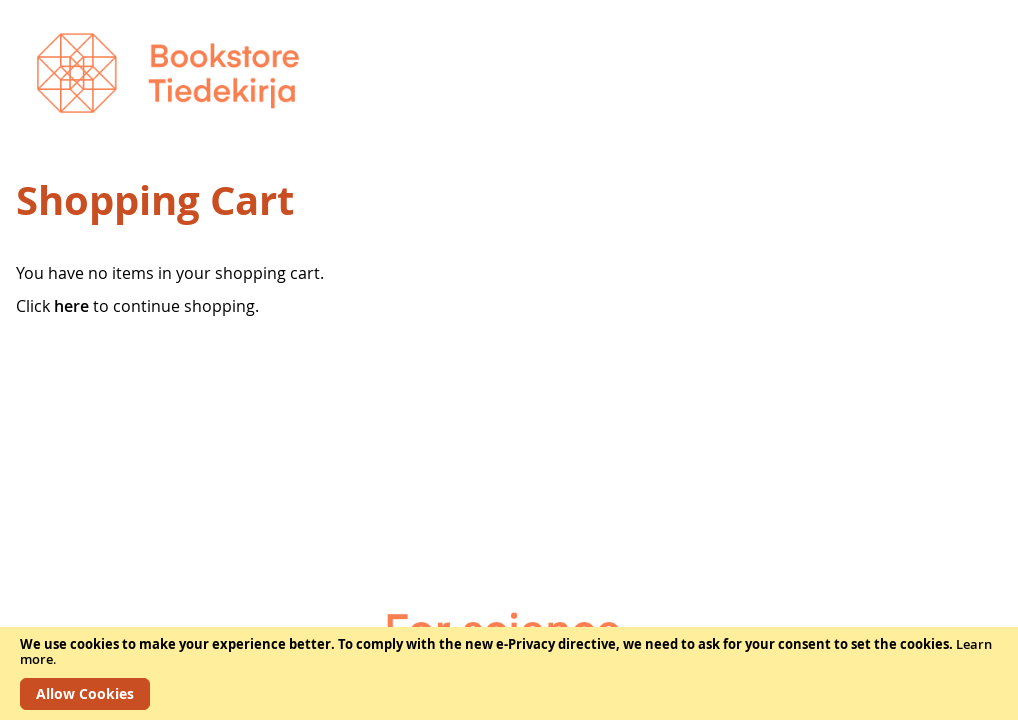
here (71, 306)
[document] (509, 673)
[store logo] (168, 73)
